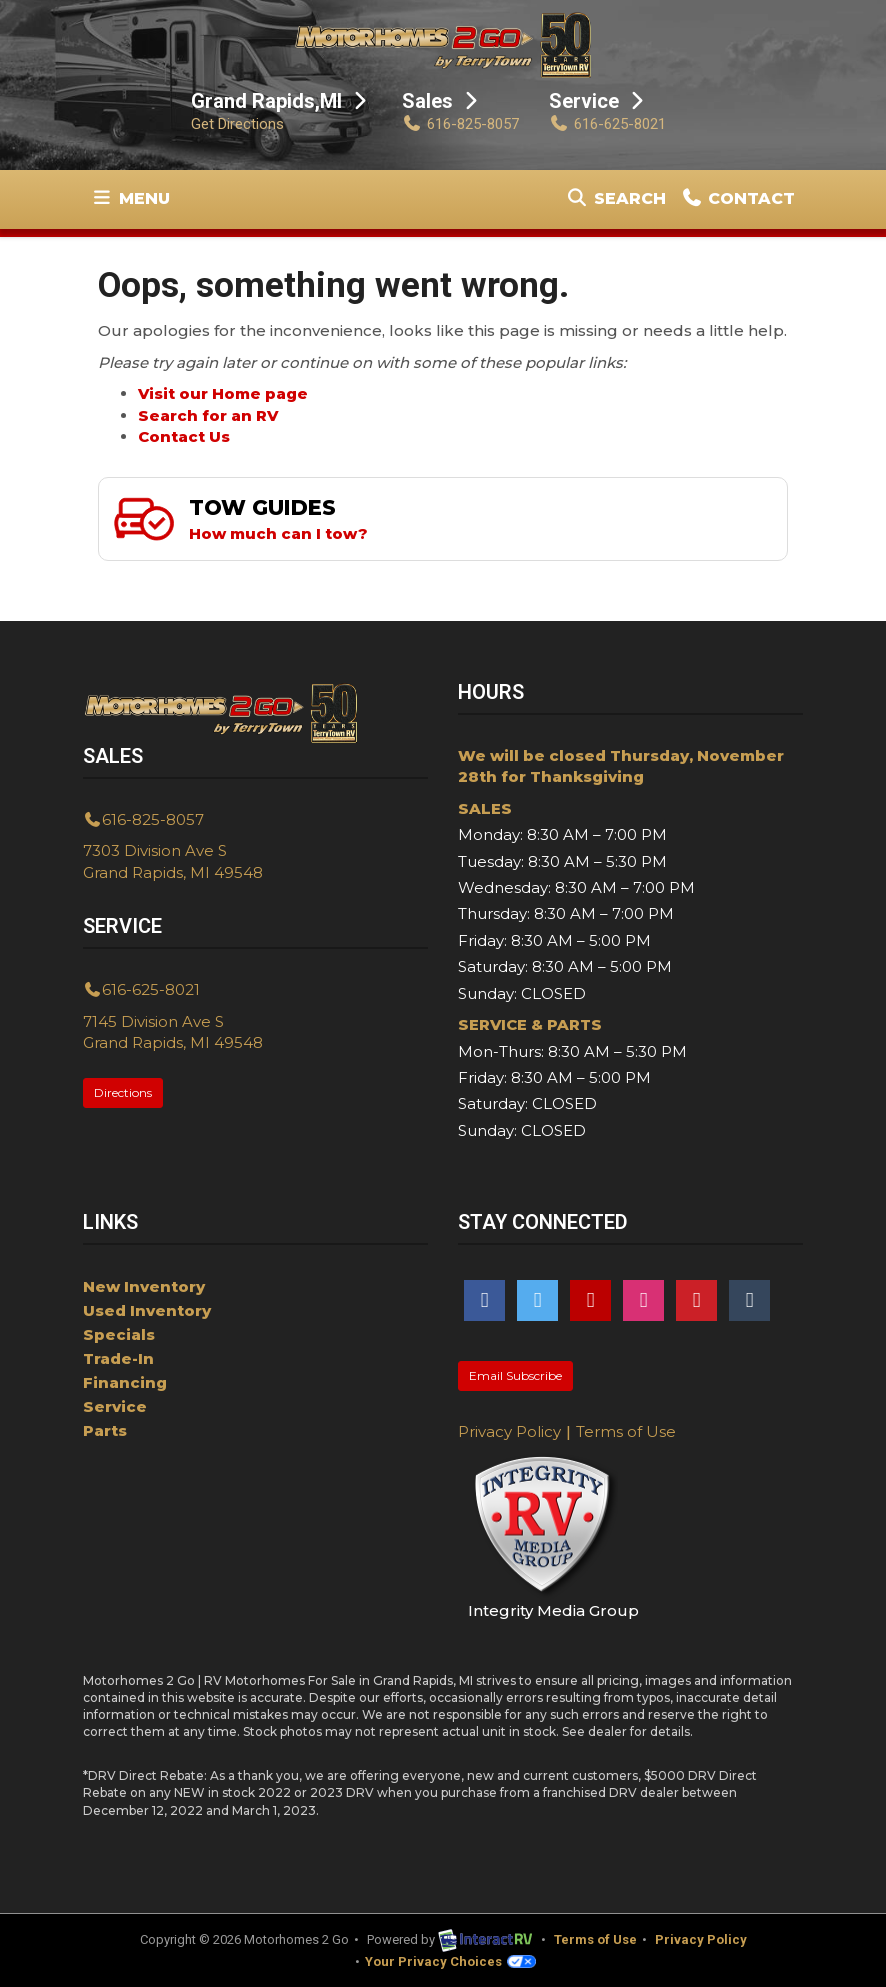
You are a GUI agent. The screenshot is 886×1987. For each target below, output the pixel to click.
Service (115, 1406)
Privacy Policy (509, 1431)
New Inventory (144, 1286)
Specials (119, 1334)
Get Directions (237, 124)
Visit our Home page (223, 393)
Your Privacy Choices (450, 1961)
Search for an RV (208, 415)
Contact (738, 203)
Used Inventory (147, 1310)
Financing (125, 1382)
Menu (134, 203)
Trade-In (118, 1358)
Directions (123, 1092)
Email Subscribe (515, 1375)
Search (615, 203)
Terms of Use (626, 1431)
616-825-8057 (460, 124)
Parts (105, 1430)
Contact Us (184, 436)
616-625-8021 (607, 124)
